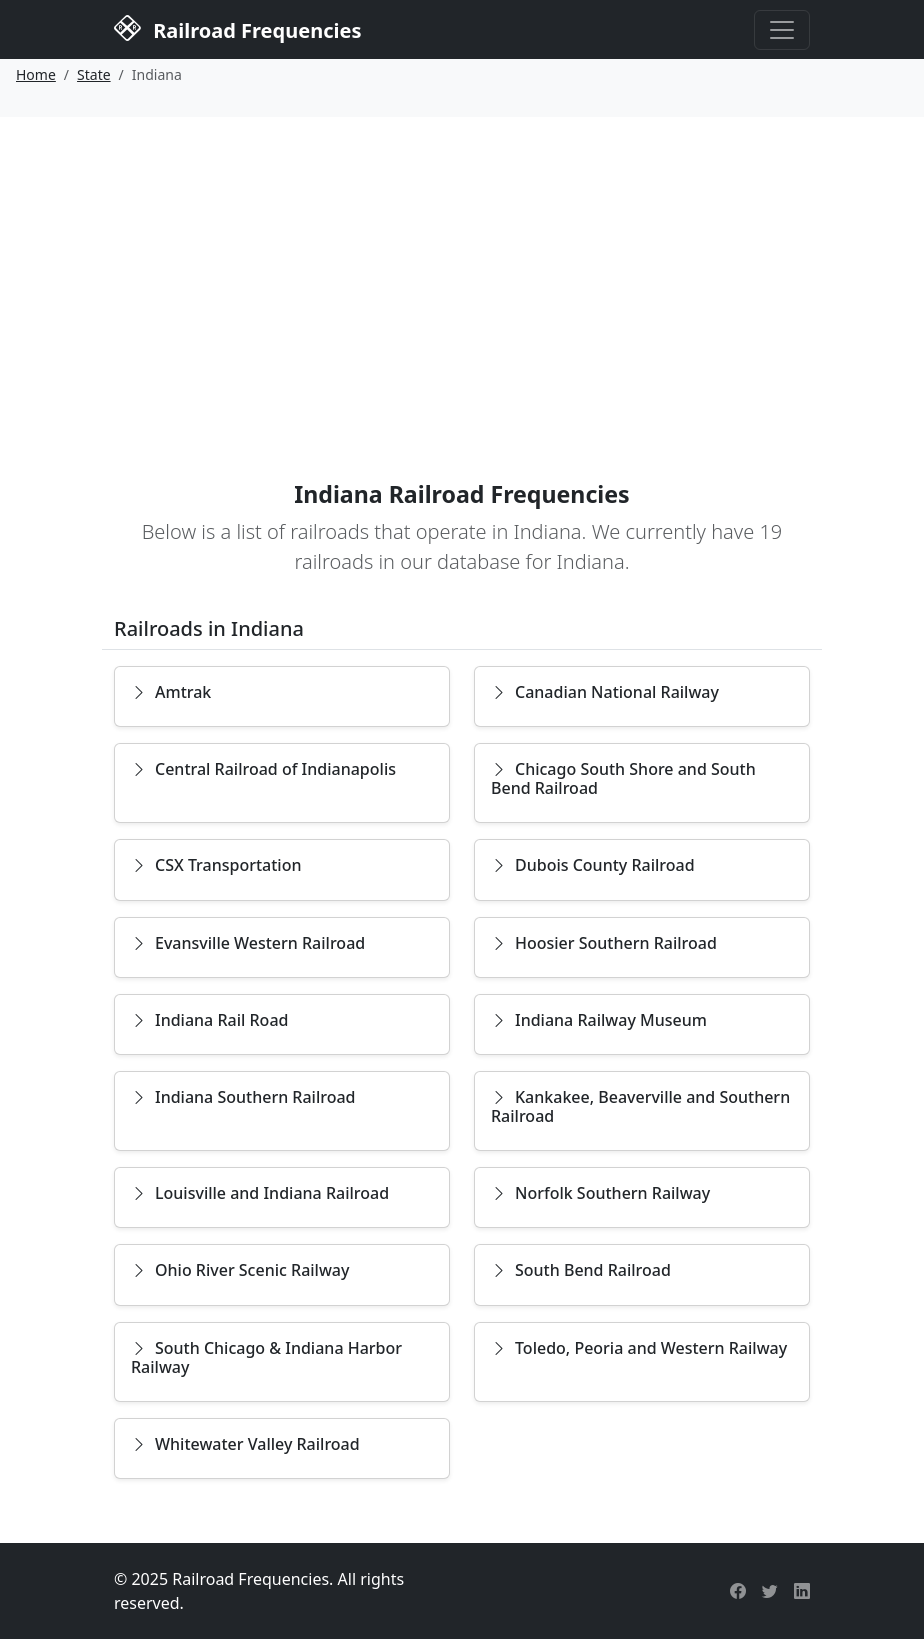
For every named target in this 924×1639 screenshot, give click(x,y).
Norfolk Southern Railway (600, 1193)
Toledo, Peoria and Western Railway (639, 1348)
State (94, 74)
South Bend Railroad (581, 1270)
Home (36, 74)
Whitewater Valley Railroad (245, 1444)
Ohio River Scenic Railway (240, 1270)
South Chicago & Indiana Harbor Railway (266, 1357)
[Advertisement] (462, 267)
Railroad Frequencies (237, 28)
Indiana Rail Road (209, 1020)
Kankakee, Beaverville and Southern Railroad (640, 1106)
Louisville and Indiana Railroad (260, 1193)
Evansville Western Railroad (248, 943)
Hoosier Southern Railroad (604, 943)
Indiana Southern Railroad (243, 1097)
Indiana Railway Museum (599, 1020)
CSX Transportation (216, 865)
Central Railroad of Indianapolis (263, 769)
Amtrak (171, 692)
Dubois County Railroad (593, 865)
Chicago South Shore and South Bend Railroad (623, 778)
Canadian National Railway (605, 692)
